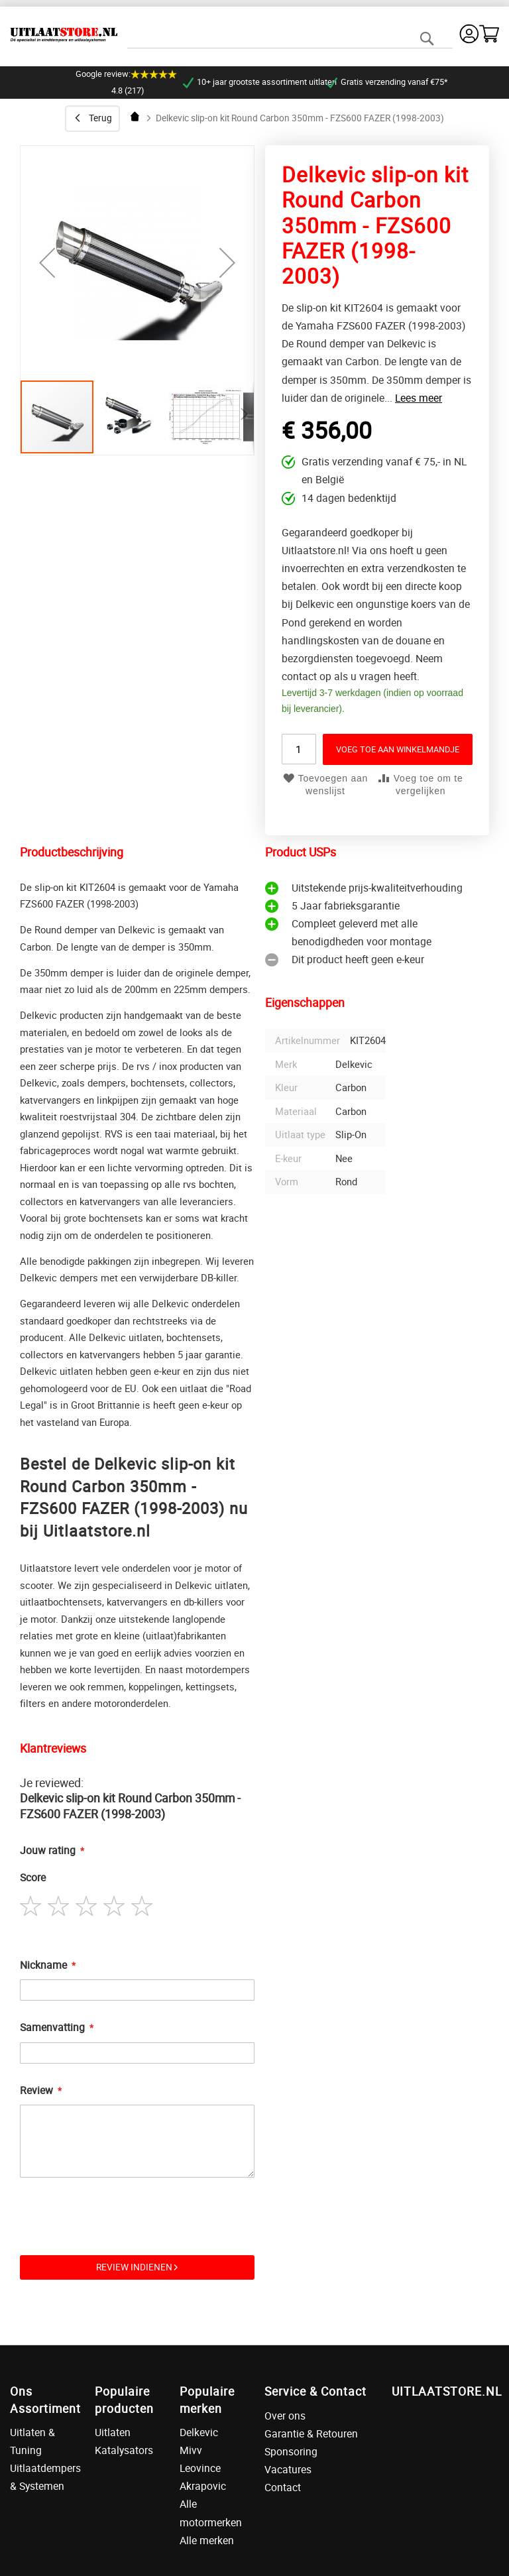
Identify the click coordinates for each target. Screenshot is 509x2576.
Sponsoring (290, 2451)
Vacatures (287, 2469)
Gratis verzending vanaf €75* (382, 82)
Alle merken (207, 2540)
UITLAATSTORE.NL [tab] (445, 2391)
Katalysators (124, 2450)
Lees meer (418, 397)
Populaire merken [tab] (207, 2399)
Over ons (285, 2415)
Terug (100, 118)
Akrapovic (203, 2486)
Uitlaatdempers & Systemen (42, 2477)
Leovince (200, 2468)
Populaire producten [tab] (124, 2399)
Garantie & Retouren (311, 2433)
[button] (132, 417)
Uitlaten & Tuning (32, 2441)
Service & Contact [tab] (315, 2391)
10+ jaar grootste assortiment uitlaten (254, 82)
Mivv (191, 2450)
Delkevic (199, 2432)
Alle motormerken (211, 2512)
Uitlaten (113, 2432)
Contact (282, 2487)
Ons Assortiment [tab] (42, 2399)
